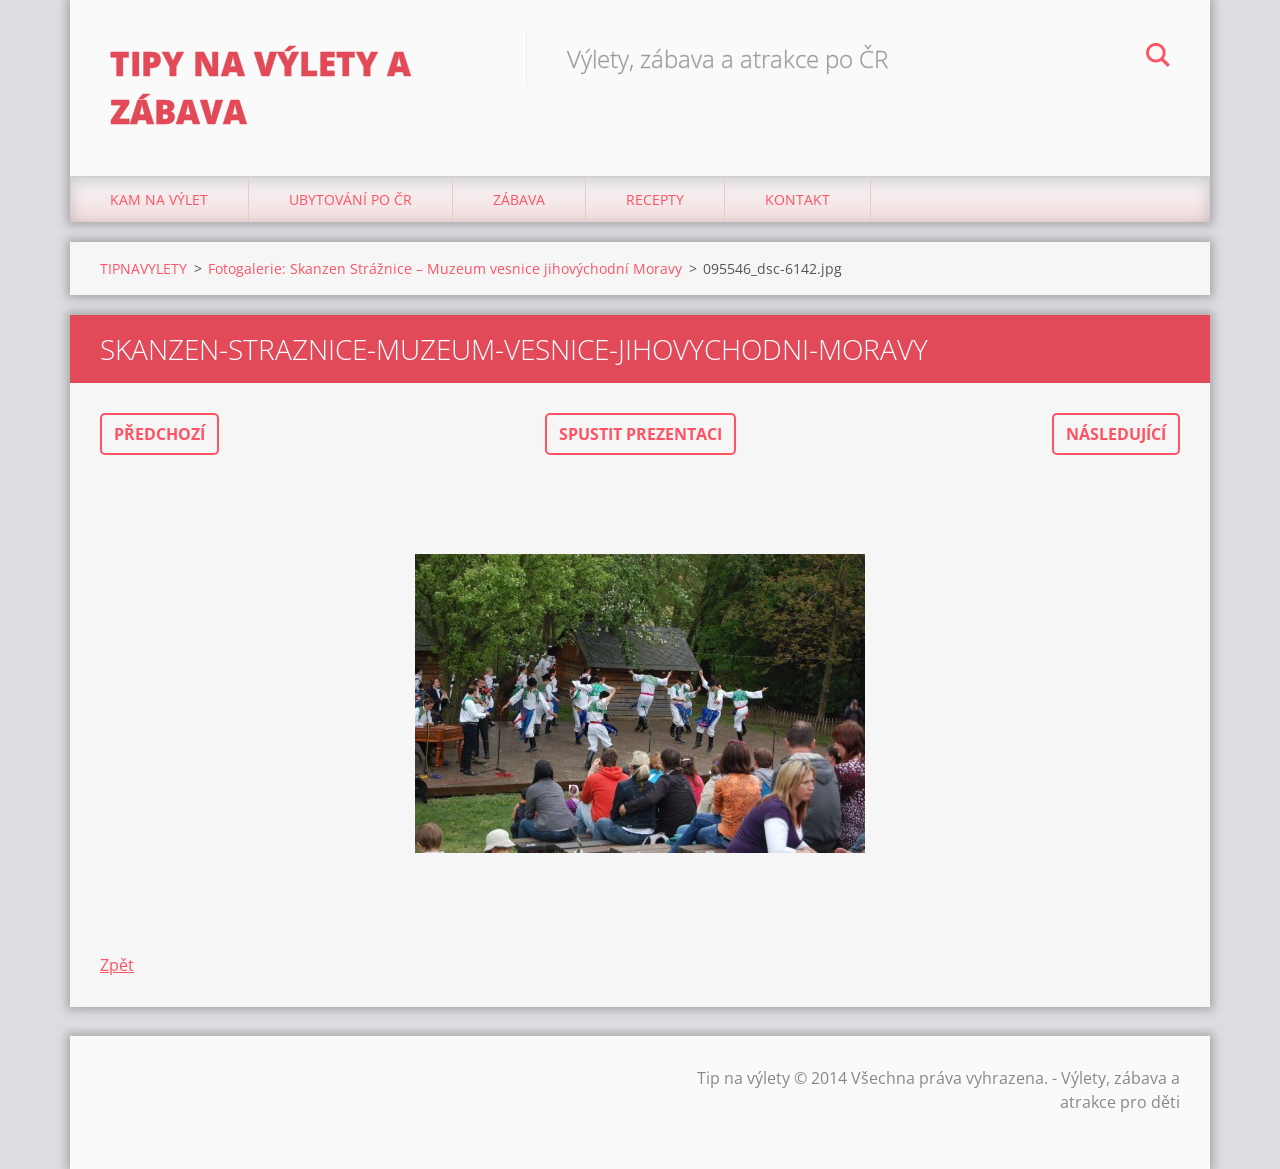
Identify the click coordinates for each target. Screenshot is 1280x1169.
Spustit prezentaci (640, 434)
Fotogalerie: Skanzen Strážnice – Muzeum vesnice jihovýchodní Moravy (445, 268)
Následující (1116, 434)
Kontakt (797, 199)
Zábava (519, 199)
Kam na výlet (159, 199)
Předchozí (159, 434)
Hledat (1158, 58)
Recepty (655, 199)
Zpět (117, 965)
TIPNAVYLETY (143, 268)
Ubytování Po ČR (350, 199)
